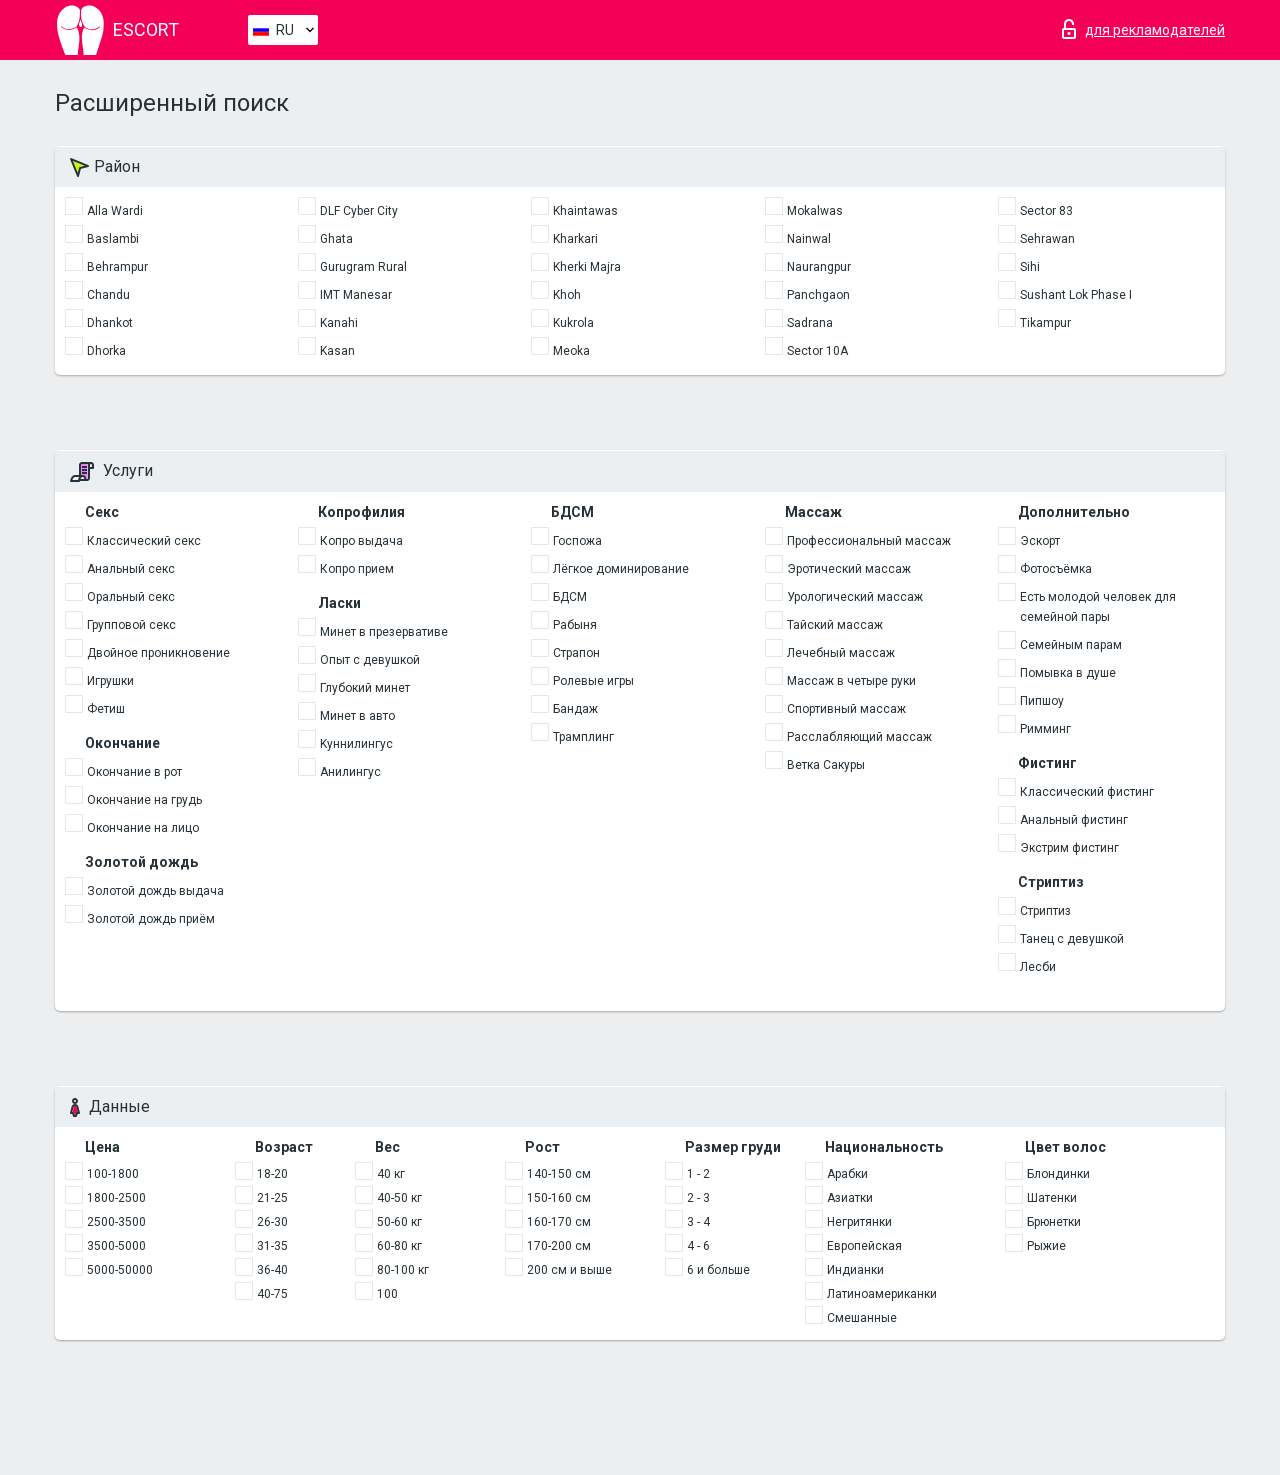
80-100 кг (403, 1270)
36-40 (272, 1270)
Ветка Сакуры (826, 765)
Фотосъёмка (1056, 569)
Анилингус (350, 772)
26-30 (272, 1222)
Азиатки (850, 1198)
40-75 (272, 1294)
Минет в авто (357, 716)
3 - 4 (698, 1222)
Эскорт (1040, 541)
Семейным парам (1071, 645)
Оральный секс (131, 597)
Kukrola (573, 323)
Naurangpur (819, 267)
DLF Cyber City (359, 211)
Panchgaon (818, 295)
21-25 (272, 1198)
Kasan (337, 351)
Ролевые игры (593, 681)
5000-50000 (120, 1270)
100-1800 (113, 1174)
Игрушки (110, 681)
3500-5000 (116, 1246)
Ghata (336, 239)
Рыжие (1046, 1246)
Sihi (1030, 267)
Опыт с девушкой (370, 660)
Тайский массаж (835, 625)
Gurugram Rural (363, 267)
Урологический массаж (855, 597)
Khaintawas (585, 211)
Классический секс (144, 541)
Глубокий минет (365, 688)
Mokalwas (815, 211)
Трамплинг (583, 737)
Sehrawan (1047, 239)
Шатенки (1052, 1198)
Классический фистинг (1087, 792)
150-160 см (559, 1198)
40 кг (391, 1174)
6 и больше (718, 1270)
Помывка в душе (1068, 673)
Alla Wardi (115, 211)
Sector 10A (817, 351)
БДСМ (570, 597)
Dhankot (110, 323)
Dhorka (106, 351)
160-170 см (559, 1222)
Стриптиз (1045, 911)
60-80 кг (399, 1246)
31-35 (272, 1246)
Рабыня (575, 625)
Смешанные (862, 1318)
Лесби (1038, 967)
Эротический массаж (849, 569)
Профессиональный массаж (869, 541)
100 (387, 1294)
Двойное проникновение (158, 653)
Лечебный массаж (841, 653)
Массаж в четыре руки (851, 681)
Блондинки (1058, 1174)
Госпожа (577, 541)
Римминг (1045, 729)
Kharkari (575, 239)
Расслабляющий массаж (859, 737)
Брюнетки (1054, 1222)
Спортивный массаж (846, 709)
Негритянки (859, 1222)
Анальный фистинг (1074, 820)
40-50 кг (399, 1198)
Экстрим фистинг (1069, 848)
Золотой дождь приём (151, 919)
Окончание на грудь (144, 800)
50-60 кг (399, 1222)
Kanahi (339, 323)
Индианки (855, 1270)
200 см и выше (569, 1270)
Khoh (567, 295)
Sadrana (810, 323)
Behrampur (117, 267)
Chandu (108, 295)
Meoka (571, 351)
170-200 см (559, 1246)
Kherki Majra (587, 267)
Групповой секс (131, 625)
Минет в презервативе (384, 632)
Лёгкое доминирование (621, 569)
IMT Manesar (356, 295)
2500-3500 (116, 1222)
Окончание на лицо (143, 828)
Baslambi (113, 239)
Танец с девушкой (1072, 939)
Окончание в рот (134, 772)
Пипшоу (1042, 701)
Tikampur (1045, 323)
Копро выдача (361, 541)
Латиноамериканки (882, 1294)
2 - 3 (698, 1198)
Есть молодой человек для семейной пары (1098, 607)
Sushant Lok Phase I (1076, 295)
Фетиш (106, 709)
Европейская (864, 1246)
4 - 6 (698, 1246)
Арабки (847, 1174)
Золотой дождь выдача (155, 891)
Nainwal (809, 239)
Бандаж (575, 709)
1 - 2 (698, 1174)
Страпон (576, 653)
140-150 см (559, 1174)
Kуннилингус (356, 744)
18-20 (272, 1174)
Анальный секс (131, 569)
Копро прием (357, 569)
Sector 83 (1046, 211)
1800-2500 (116, 1198)
